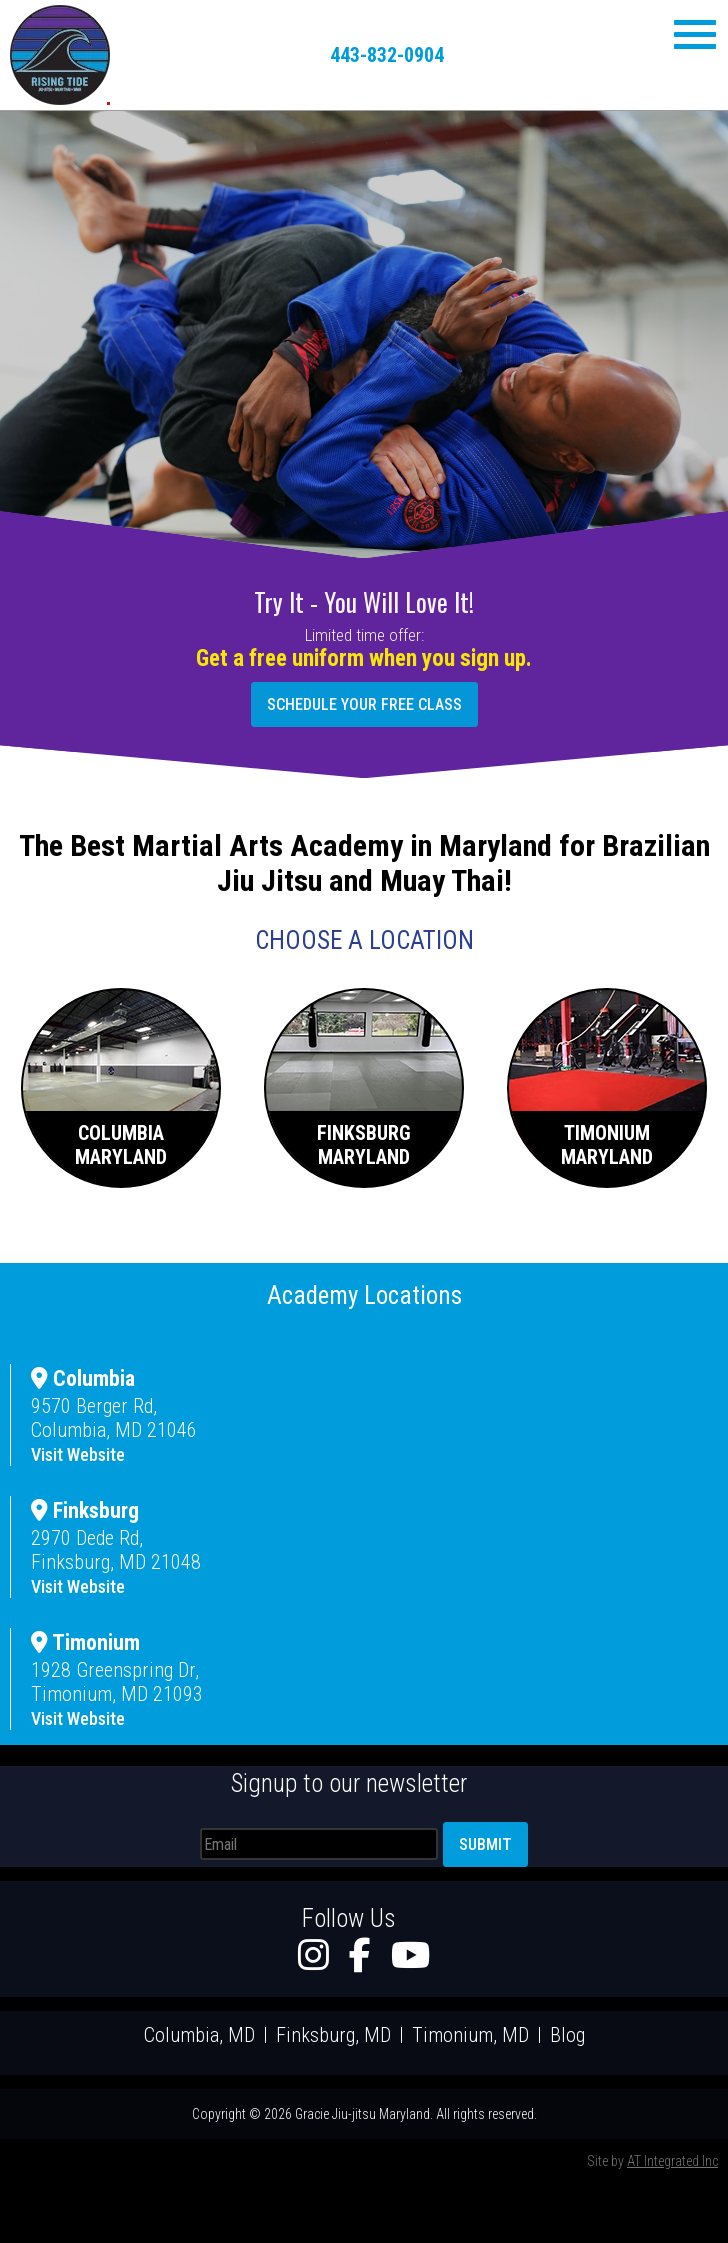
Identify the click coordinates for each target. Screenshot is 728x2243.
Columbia (83, 1378)
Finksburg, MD (333, 2035)
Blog (567, 2035)
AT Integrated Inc (672, 2161)
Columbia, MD (199, 2035)
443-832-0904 (387, 55)
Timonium (85, 1642)
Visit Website (78, 1454)
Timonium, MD (470, 2035)
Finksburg (85, 1510)
